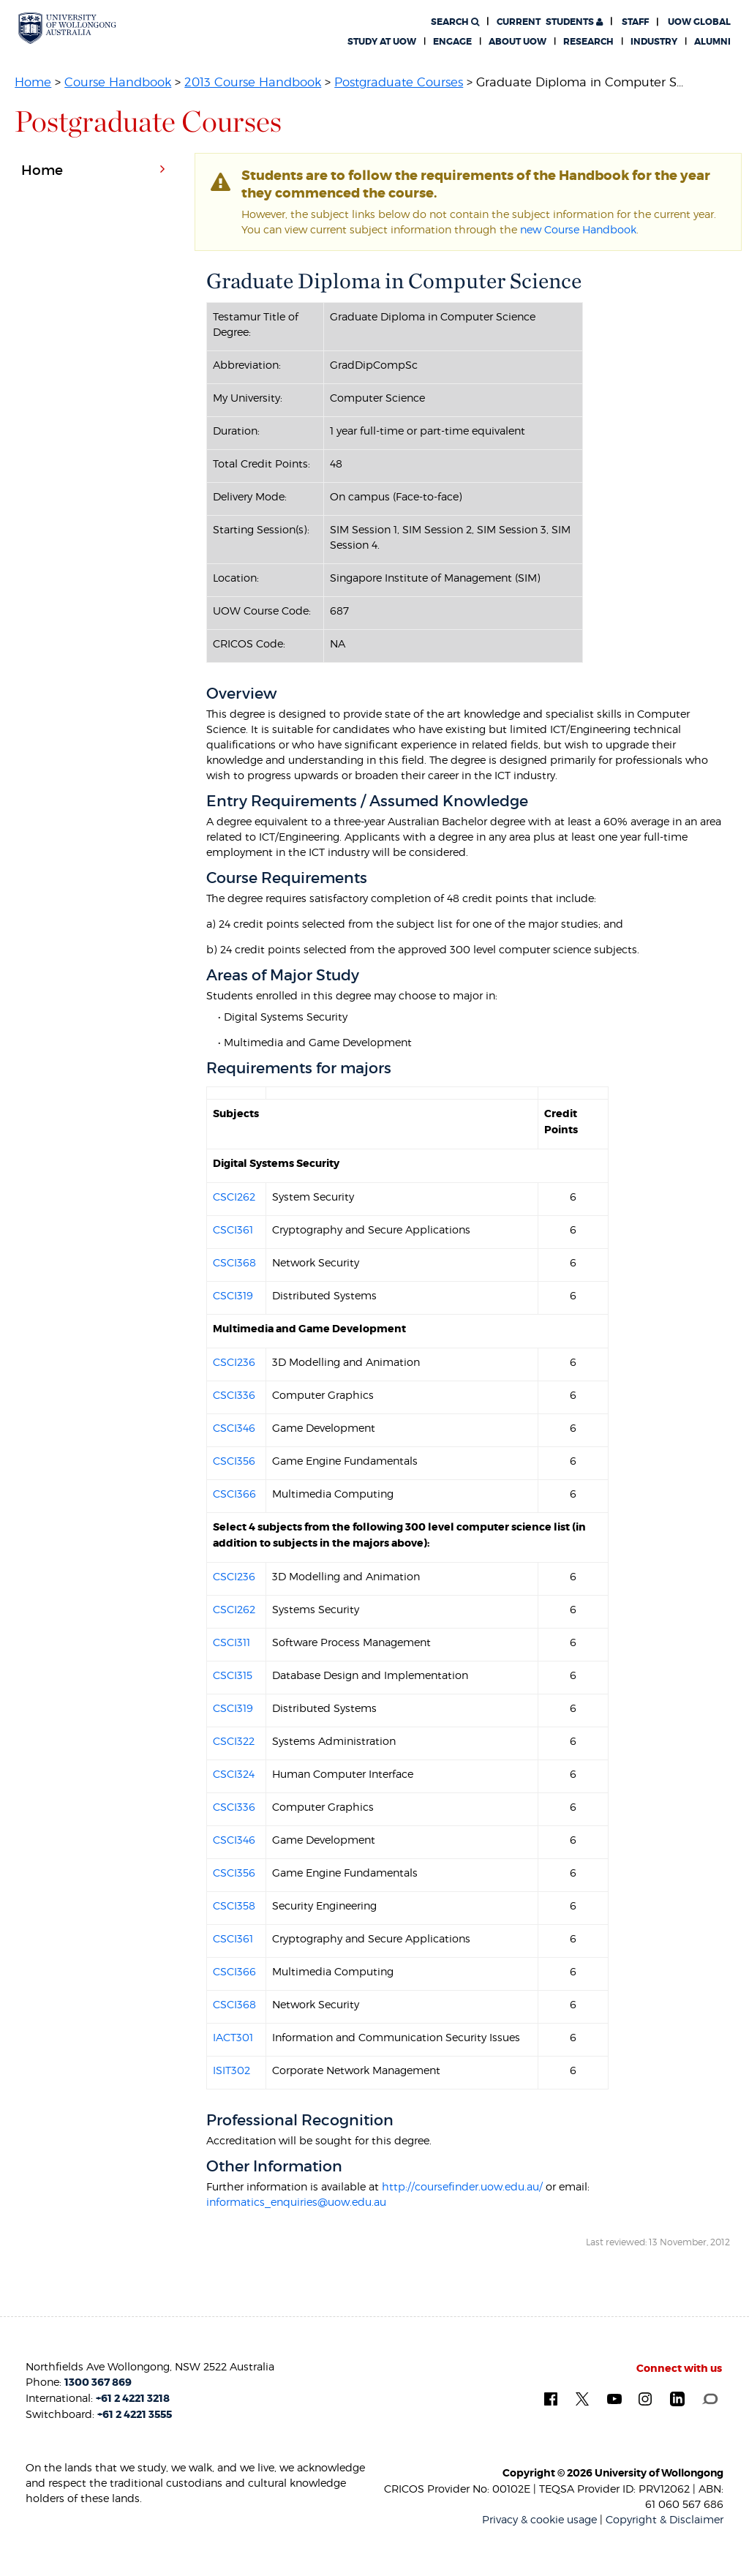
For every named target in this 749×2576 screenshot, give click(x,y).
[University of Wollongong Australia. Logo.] (67, 28)
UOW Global (699, 22)
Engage (452, 42)
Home (33, 82)
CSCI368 (234, 1262)
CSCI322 (234, 1741)
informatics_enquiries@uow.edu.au (296, 2202)
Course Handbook (117, 82)
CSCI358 (234, 1905)
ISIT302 (231, 2070)
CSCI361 (233, 1229)
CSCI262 (234, 1196)
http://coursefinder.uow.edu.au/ (462, 2186)
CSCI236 (234, 1362)
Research (588, 42)
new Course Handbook (578, 229)
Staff (635, 22)
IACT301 (233, 2037)
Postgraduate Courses (398, 82)
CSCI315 (232, 1675)
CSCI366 (234, 1493)
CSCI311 (231, 1642)
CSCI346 (234, 1428)
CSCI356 (234, 1460)
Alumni (712, 42)
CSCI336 (234, 1395)
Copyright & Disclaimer (664, 2519)
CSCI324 (234, 1774)
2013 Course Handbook (252, 82)
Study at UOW (381, 42)
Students (550, 22)
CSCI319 (233, 1295)
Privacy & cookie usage (539, 2519)
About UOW (517, 42)
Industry (654, 42)
